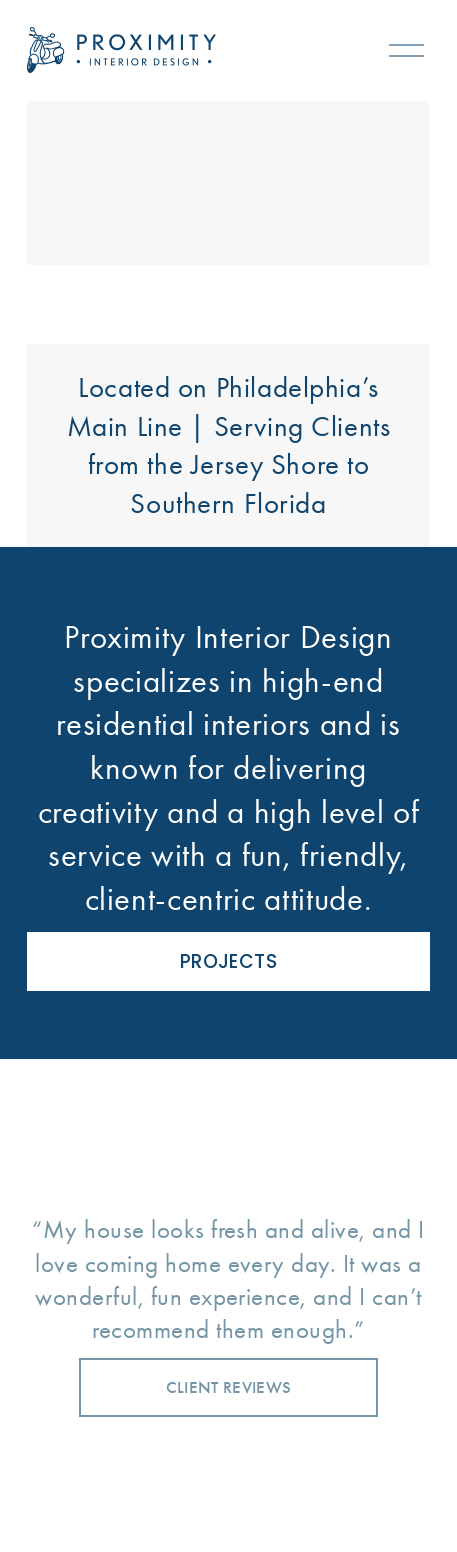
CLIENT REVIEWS (229, 1387)
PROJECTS (228, 961)
